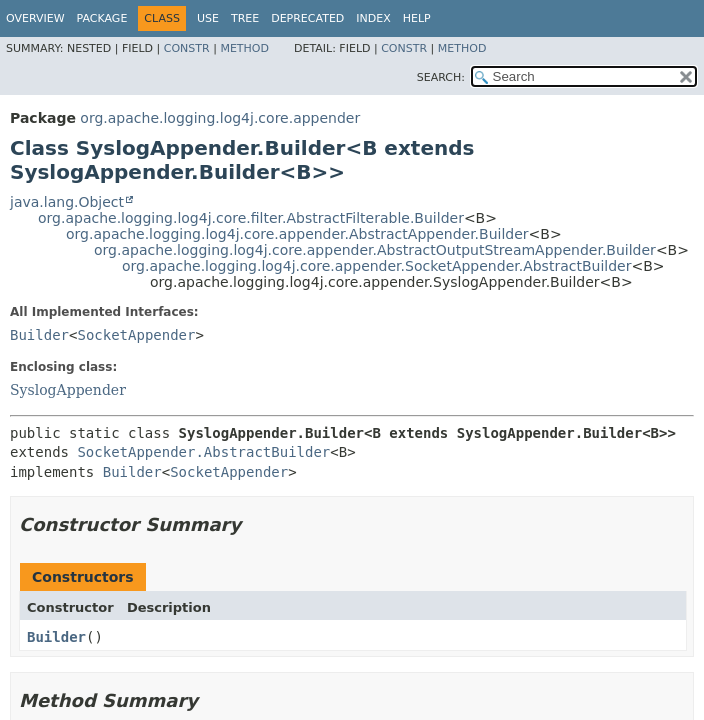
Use (208, 18)
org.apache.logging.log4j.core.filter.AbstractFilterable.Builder (251, 218)
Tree (245, 18)
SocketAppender (136, 335)
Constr (187, 48)
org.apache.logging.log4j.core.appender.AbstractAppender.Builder (297, 234)
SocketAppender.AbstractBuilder (203, 452)
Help (417, 18)
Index (373, 18)
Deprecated (307, 18)
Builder (39, 335)
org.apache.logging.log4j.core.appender (220, 118)
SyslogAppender (68, 390)
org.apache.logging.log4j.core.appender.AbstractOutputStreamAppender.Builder (375, 250)
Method (244, 48)
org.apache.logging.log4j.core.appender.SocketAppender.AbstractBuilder (376, 266)
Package (102, 18)
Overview (35, 18)
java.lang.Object (67, 202)
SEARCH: (441, 77)
